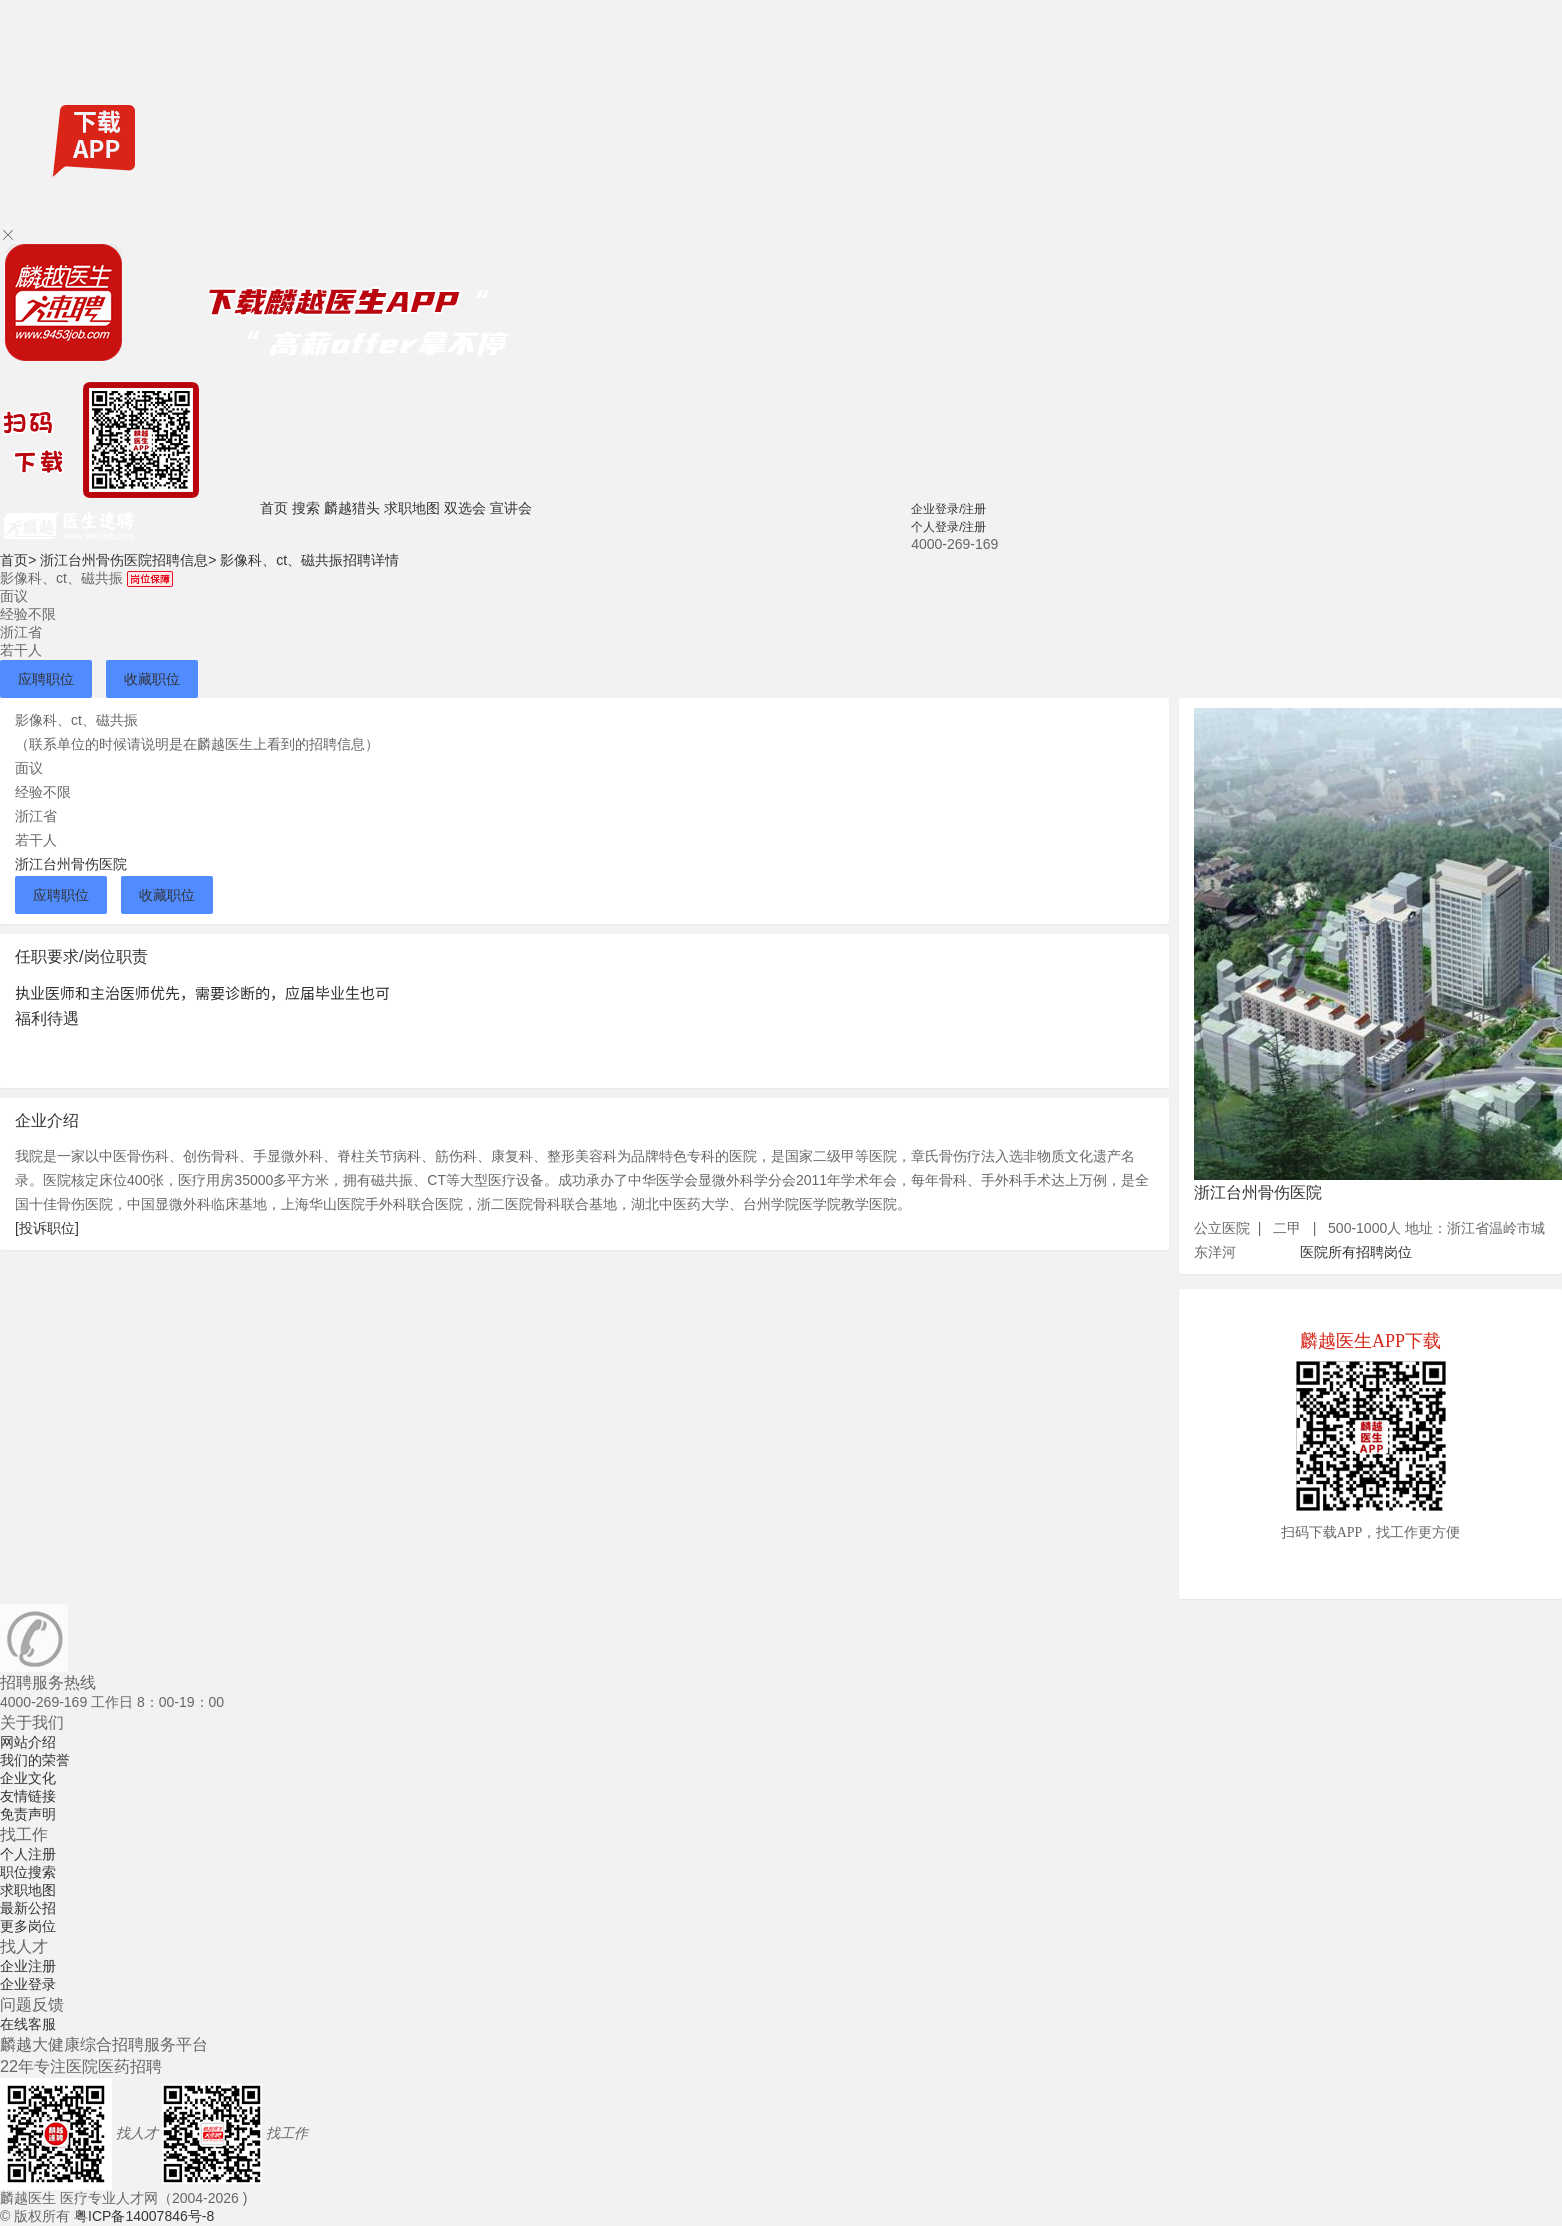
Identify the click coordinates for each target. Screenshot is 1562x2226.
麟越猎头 (352, 508)
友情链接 (28, 1796)
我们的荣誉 (35, 1760)
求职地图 (412, 508)
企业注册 (28, 1966)
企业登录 (28, 1984)
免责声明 (28, 1814)
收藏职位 (152, 679)
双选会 (465, 508)
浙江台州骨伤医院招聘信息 (128, 560)
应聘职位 (46, 679)
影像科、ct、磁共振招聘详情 (309, 560)
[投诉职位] (47, 1228)
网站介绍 (28, 1742)
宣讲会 (511, 508)
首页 (274, 508)
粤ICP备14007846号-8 (144, 2216)
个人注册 (28, 1854)
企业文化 (28, 1778)
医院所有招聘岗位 (1356, 1252)
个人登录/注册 (948, 527)
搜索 (306, 508)
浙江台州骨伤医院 (71, 864)
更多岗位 (28, 1926)
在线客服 (28, 2024)
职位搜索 (28, 1872)
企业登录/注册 (948, 509)
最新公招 (28, 1908)
